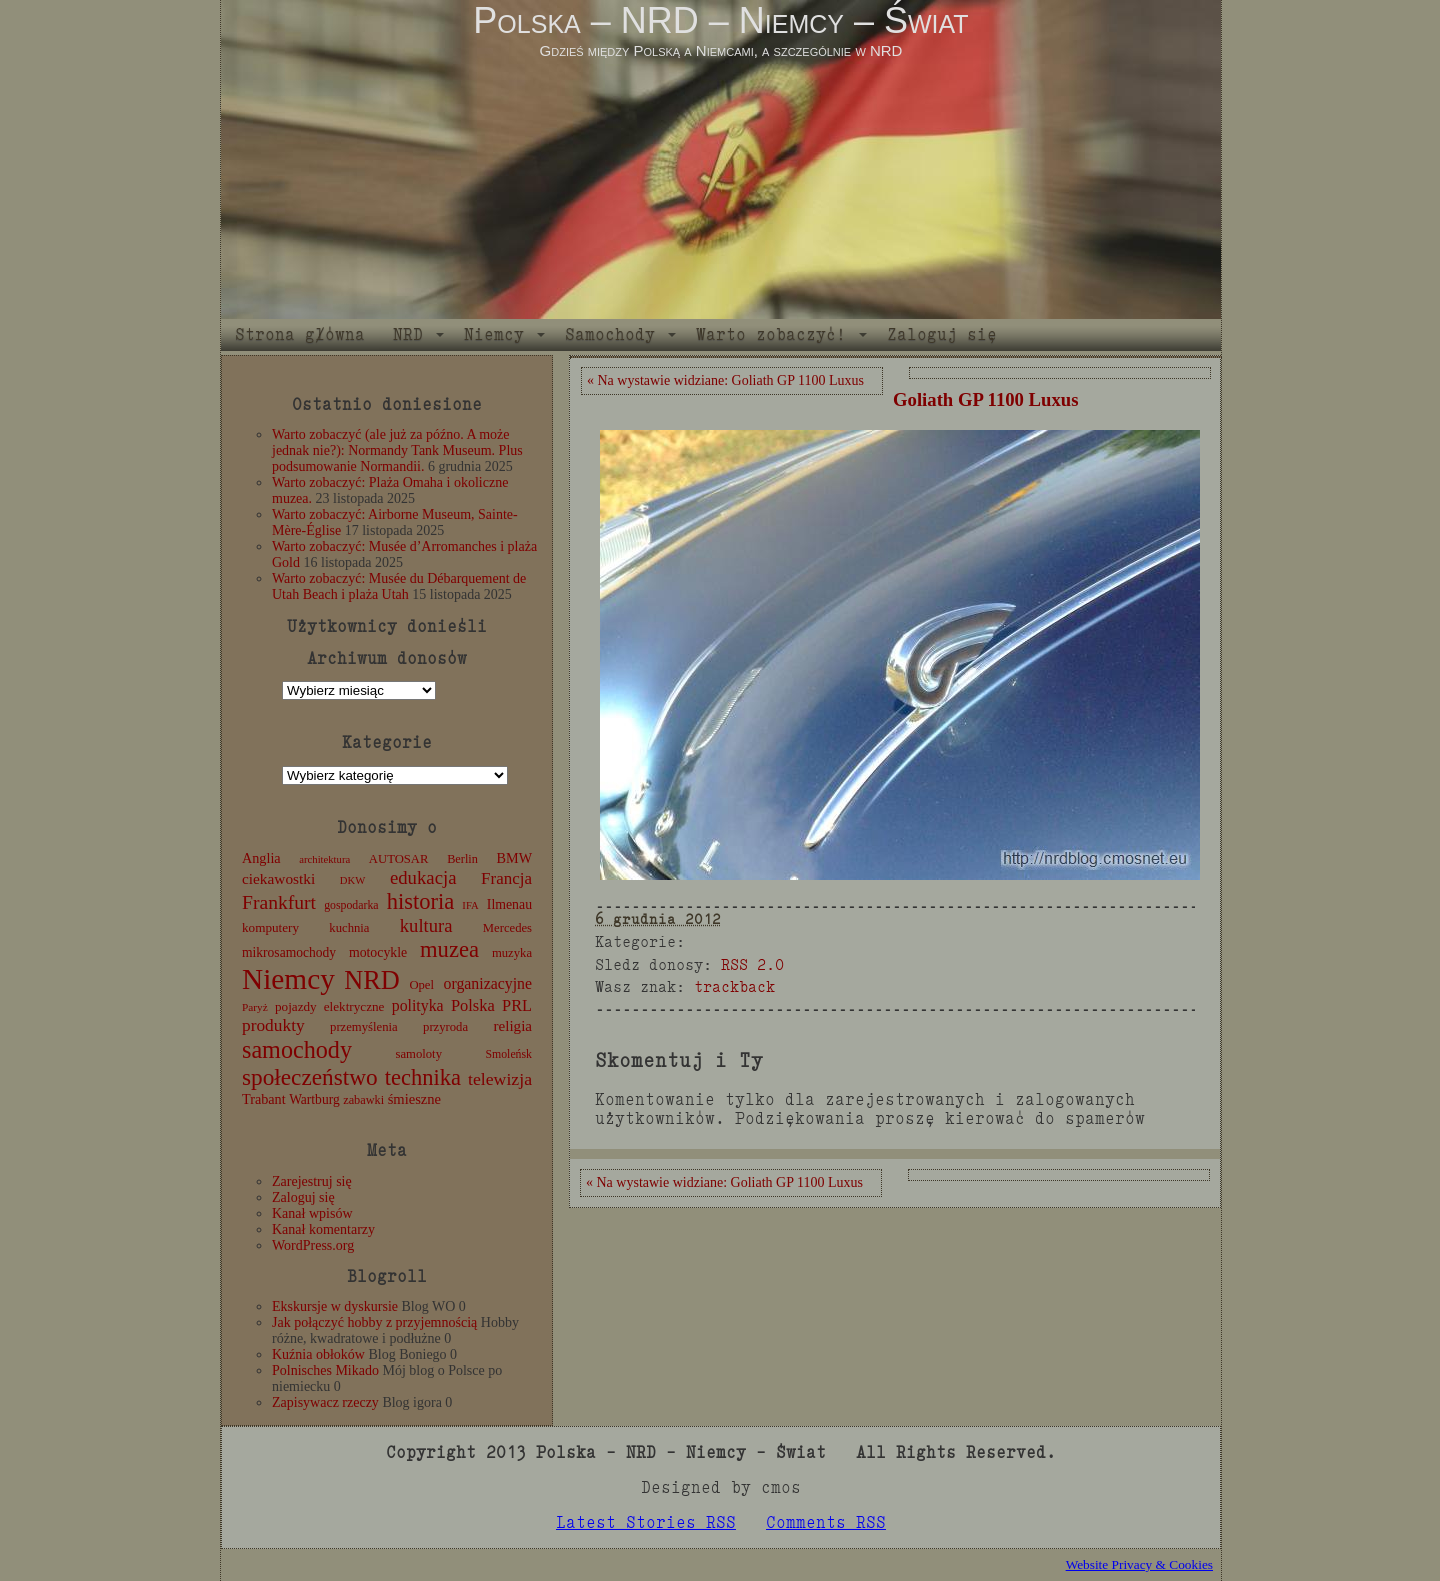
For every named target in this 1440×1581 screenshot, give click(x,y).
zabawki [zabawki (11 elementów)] (363, 1100)
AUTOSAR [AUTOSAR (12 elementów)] (399, 859)
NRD (408, 334)
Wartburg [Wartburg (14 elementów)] (314, 1099)
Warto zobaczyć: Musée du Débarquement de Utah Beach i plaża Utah (399, 586)
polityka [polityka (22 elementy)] (418, 1005)
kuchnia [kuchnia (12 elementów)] (349, 928)
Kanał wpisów (312, 1213)
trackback (734, 986)
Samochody (610, 334)
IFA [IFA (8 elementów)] (470, 905)
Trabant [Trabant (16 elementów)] (264, 1099)
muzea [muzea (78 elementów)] (449, 949)
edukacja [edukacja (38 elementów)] (423, 877)
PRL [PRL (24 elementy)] (517, 1005)
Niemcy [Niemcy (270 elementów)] (288, 979)
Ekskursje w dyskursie (335, 1306)
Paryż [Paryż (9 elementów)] (255, 1007)
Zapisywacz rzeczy (325, 1402)
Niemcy (494, 334)
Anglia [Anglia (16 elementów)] (261, 858)
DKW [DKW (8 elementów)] (352, 880)
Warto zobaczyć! (771, 334)
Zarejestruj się (312, 1181)
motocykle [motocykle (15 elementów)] (378, 952)
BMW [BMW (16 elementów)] (514, 858)
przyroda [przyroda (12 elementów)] (445, 1027)
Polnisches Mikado (325, 1370)
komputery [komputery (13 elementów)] (270, 927)
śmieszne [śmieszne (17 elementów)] (414, 1099)
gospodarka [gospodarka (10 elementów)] (351, 905)
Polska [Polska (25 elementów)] (473, 1005)
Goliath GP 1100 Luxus (986, 399)
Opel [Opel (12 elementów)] (421, 985)
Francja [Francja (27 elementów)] (506, 878)
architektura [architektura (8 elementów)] (324, 859)
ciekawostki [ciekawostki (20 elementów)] (278, 878)
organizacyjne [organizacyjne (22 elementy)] (488, 983)
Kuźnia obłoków (318, 1354)
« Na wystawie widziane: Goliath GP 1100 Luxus (725, 380)
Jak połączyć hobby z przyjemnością (374, 1322)
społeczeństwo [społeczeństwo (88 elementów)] (310, 1077)
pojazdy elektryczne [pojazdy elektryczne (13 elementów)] (329, 1006)
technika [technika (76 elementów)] (423, 1077)
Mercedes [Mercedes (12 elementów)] (507, 928)
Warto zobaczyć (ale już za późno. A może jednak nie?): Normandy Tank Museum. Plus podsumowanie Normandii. (397, 450)
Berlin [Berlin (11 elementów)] (462, 859)
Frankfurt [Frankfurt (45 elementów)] (279, 902)
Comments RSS (826, 1522)
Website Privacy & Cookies (1139, 1564)
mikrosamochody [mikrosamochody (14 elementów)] (289, 952)
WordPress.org (313, 1245)
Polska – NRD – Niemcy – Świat (720, 20)
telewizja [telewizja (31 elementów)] (500, 1079)
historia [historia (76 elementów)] (421, 901)
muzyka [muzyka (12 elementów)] (512, 953)
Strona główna (300, 334)
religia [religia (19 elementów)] (513, 1026)
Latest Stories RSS (646, 1522)
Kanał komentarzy (323, 1229)
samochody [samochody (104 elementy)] (297, 1049)
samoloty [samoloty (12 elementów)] (419, 1054)
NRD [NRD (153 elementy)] (372, 980)
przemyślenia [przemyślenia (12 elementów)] (364, 1027)
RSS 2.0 (752, 964)
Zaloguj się (942, 334)
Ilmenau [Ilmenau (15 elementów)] (509, 904)
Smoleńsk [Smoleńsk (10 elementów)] (508, 1054)
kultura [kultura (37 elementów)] (426, 925)
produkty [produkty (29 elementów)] (273, 1025)
